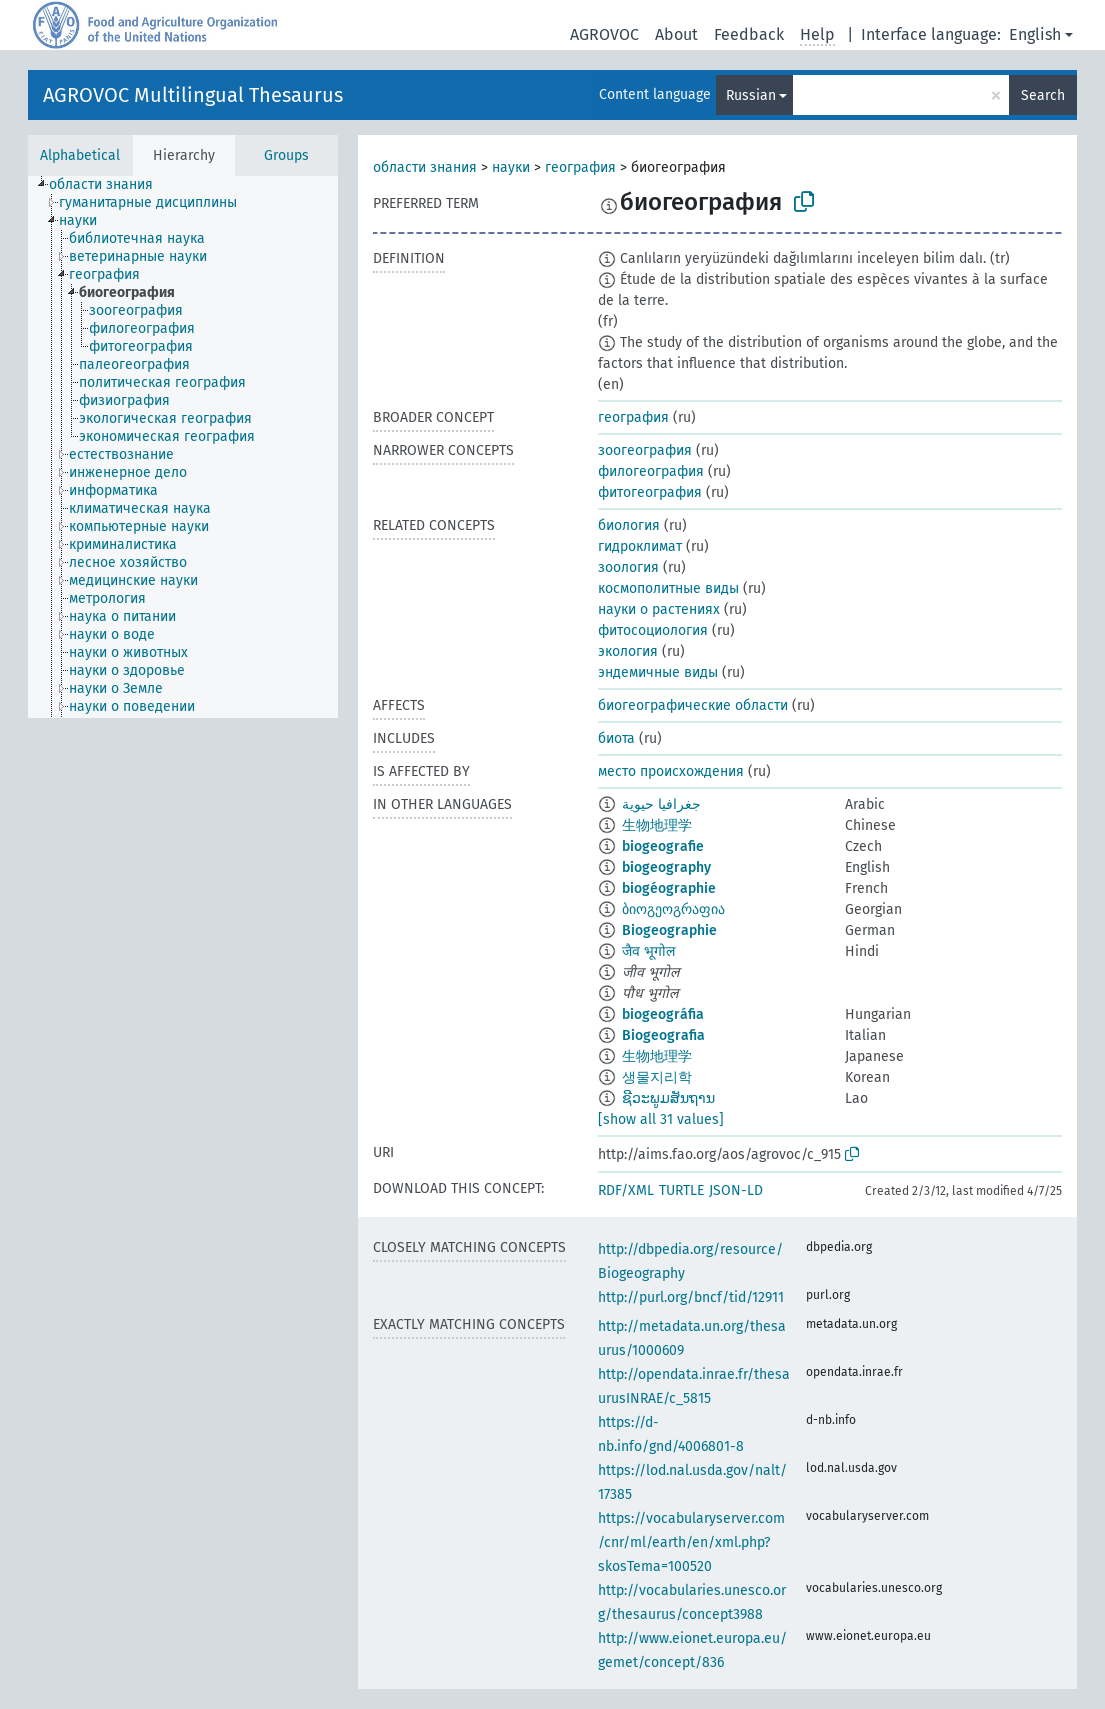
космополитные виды (668, 588)
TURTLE (681, 1190)
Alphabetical (80, 155)
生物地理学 (657, 825)
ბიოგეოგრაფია (673, 909)
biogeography (666, 867)
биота (616, 738)
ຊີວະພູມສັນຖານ (668, 1098)
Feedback (749, 34)
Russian (751, 95)
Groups (286, 155)
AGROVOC (604, 34)
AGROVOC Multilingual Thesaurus (193, 95)
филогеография (651, 471)
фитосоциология (653, 630)
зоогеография (645, 450)
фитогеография (650, 492)
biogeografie (663, 846)
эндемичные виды (658, 672)
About (676, 34)
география (580, 167)
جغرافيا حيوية (661, 804)
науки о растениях (659, 609)
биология (629, 525)
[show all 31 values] (661, 1119)
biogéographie (669, 888)
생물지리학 (657, 1077)
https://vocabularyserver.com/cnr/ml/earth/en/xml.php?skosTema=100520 (691, 1542)
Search (1043, 95)
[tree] (183, 447)
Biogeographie (669, 930)
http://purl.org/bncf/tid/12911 (691, 1297)
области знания (425, 167)
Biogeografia (663, 1035)
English (1035, 34)
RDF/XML (626, 1190)
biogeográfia (663, 1014)
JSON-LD (736, 1190)
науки (511, 167)
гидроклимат (640, 546)
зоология (628, 567)
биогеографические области (693, 705)
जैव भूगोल (648, 951)
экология (628, 651)
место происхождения (671, 771)
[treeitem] (109, 185)
